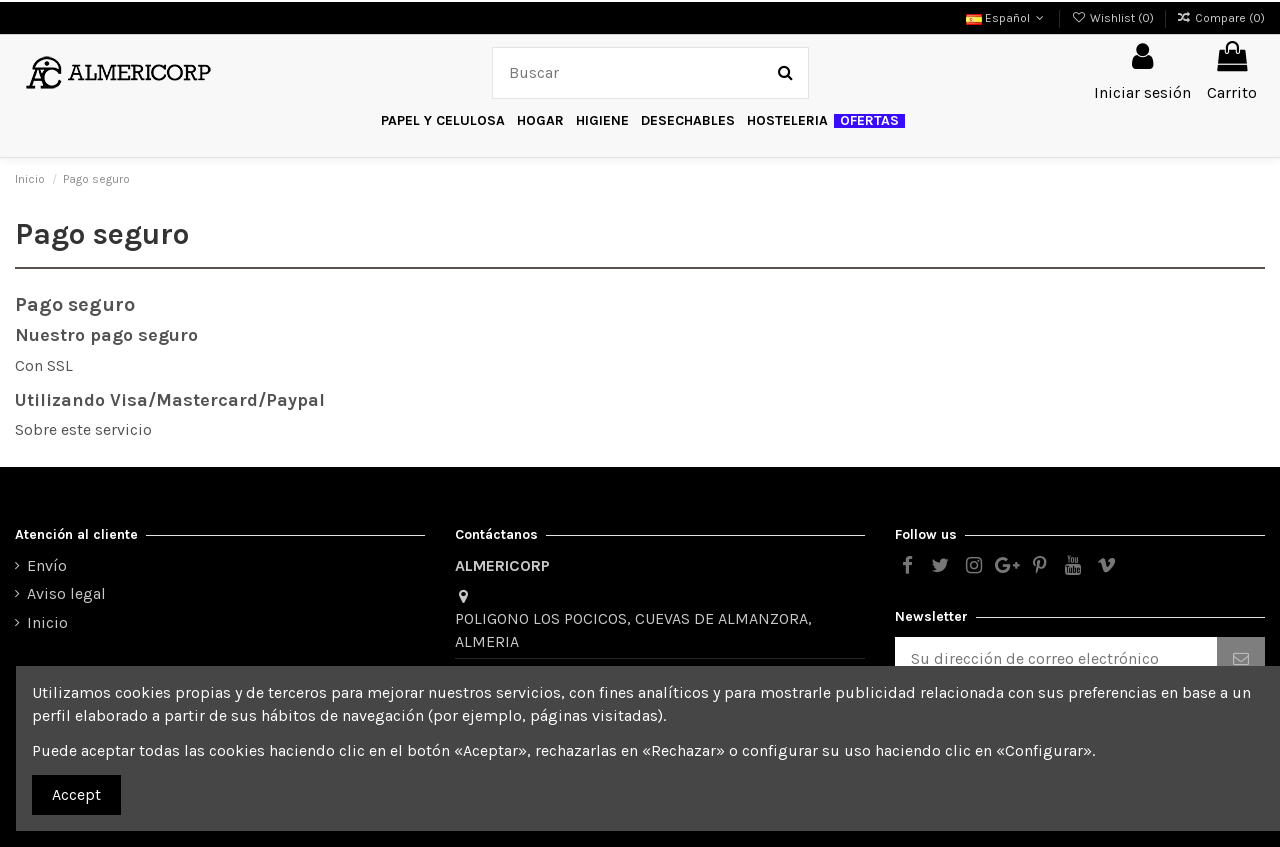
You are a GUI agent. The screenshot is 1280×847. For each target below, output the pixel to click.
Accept (76, 794)
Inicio (47, 622)
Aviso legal (66, 593)
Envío (47, 565)
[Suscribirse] (1241, 658)
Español (1007, 18)
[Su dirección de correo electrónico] (1056, 658)
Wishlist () (1113, 18)
